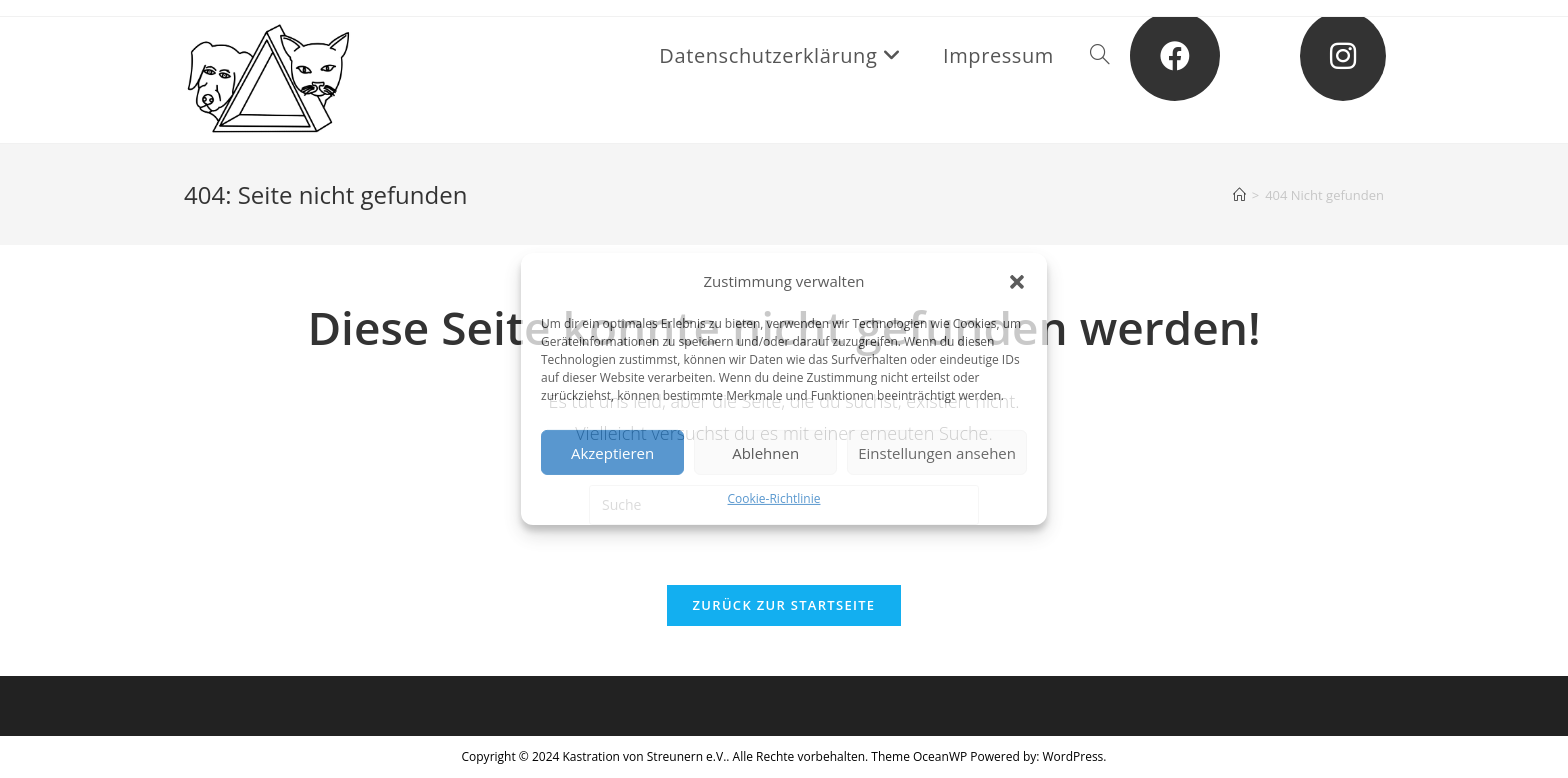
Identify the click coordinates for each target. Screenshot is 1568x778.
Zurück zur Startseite (784, 605)
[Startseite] (1239, 195)
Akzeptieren (612, 452)
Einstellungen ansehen (937, 452)
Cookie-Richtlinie (774, 498)
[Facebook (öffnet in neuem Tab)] (1175, 56)
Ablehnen (765, 452)
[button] (1017, 281)
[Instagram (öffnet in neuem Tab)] (1343, 56)
